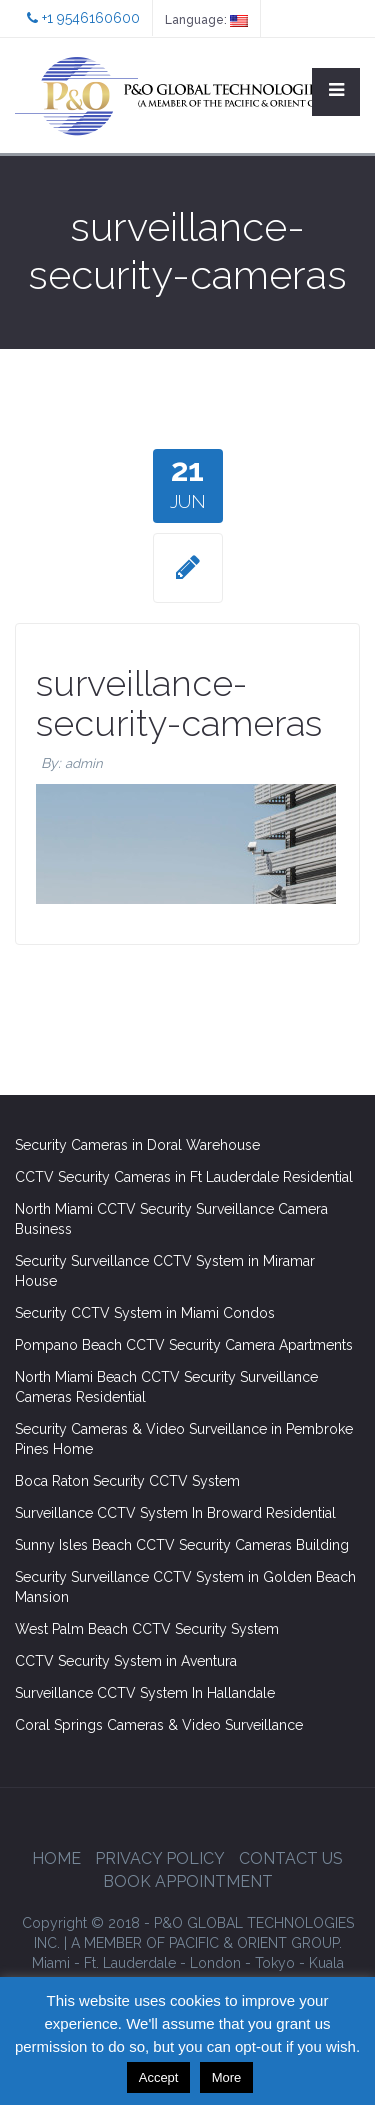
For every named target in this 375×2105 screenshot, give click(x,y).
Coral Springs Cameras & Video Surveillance (159, 1725)
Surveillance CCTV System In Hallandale (145, 1693)
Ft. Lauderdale (130, 1963)
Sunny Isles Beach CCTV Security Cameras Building (182, 1545)
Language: (206, 20)
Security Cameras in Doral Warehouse (137, 1145)
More (227, 2077)
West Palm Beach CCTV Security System (147, 1629)
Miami (51, 1963)
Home (56, 1858)
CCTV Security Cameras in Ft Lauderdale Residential (184, 1177)
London (215, 1963)
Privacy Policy (160, 1858)
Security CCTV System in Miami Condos (145, 1313)
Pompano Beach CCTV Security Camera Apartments (184, 1345)
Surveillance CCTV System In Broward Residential (175, 1513)
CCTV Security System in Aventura (126, 1661)
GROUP (206, 1943)
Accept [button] (159, 2077)
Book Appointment (188, 1881)
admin (84, 763)
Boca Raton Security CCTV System (127, 1481)
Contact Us (291, 1858)
